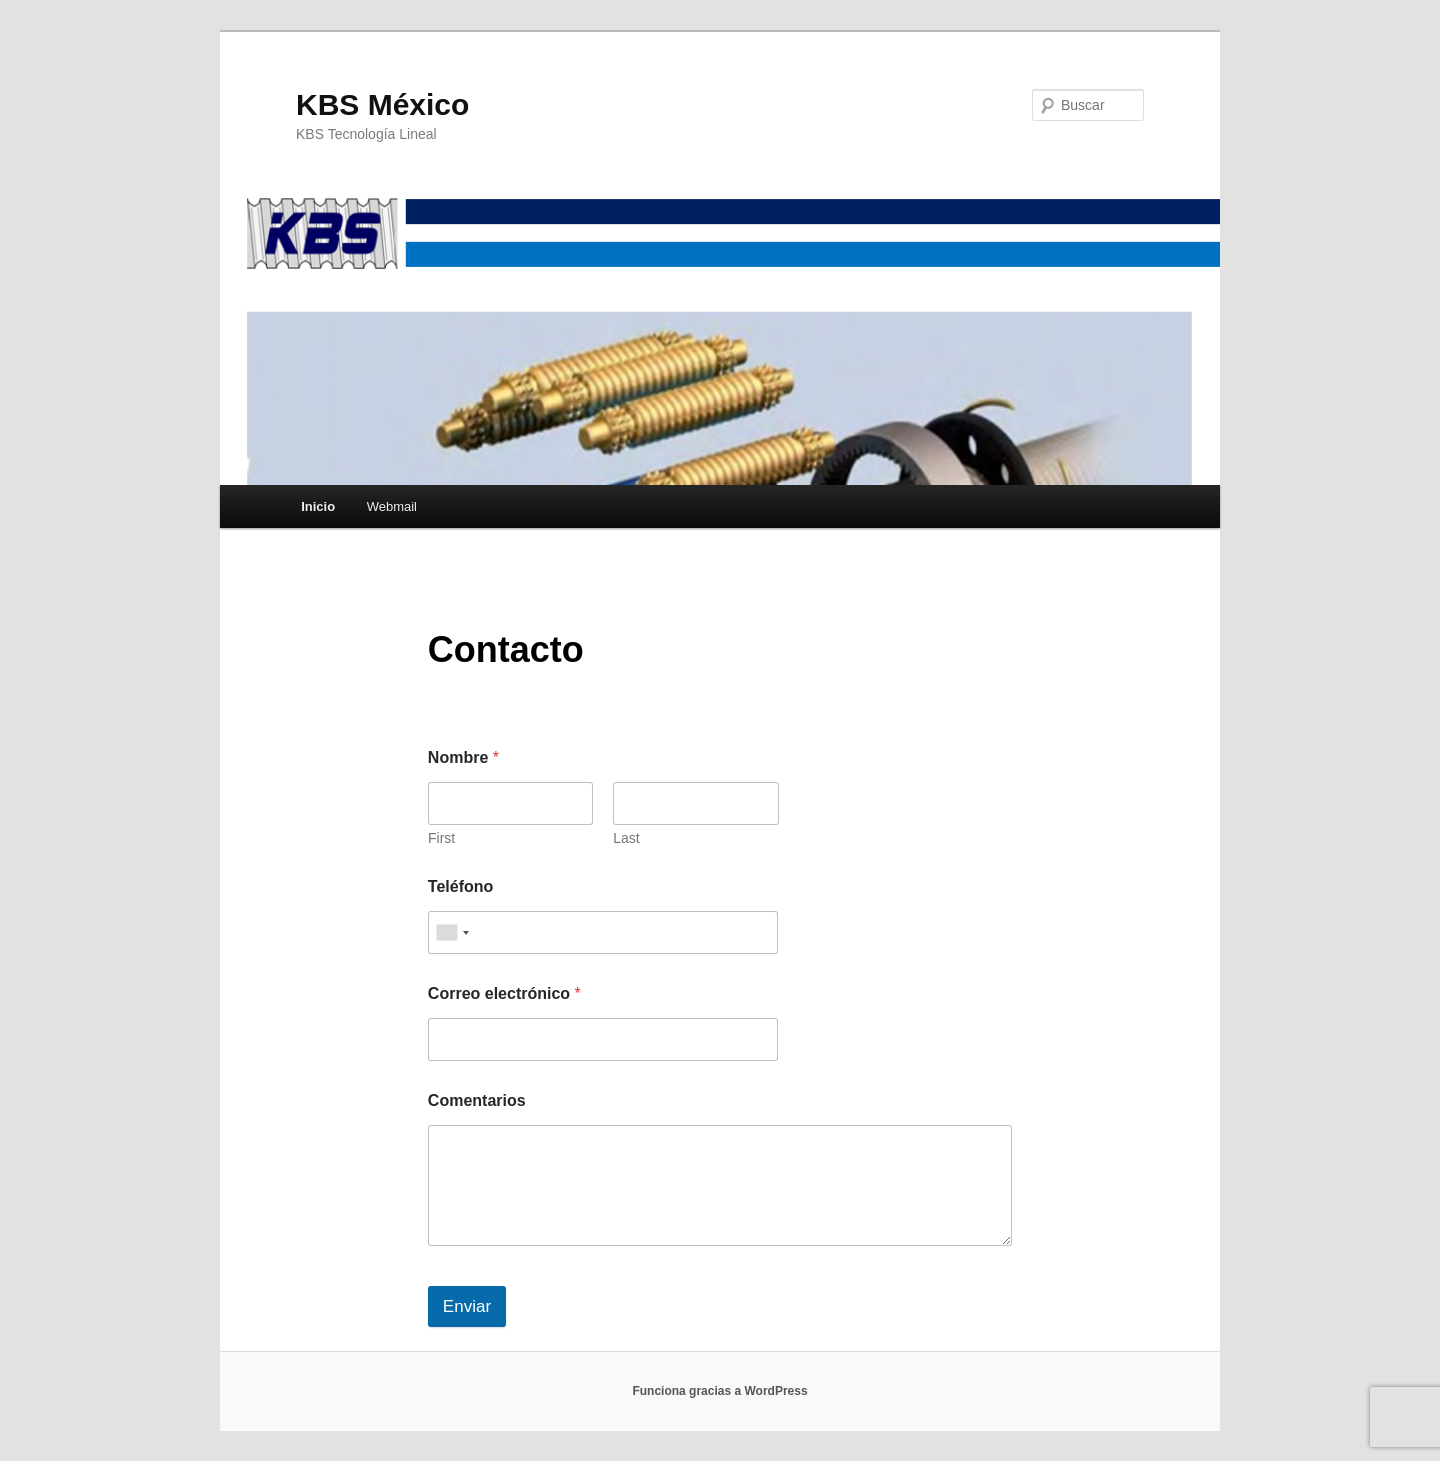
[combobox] (452, 932)
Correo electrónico (504, 993)
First (441, 838)
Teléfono (460, 886)
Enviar (467, 1306)
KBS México (382, 104)
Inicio (318, 506)
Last (626, 838)
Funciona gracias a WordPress (719, 1391)
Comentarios (477, 1100)
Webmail (392, 506)
